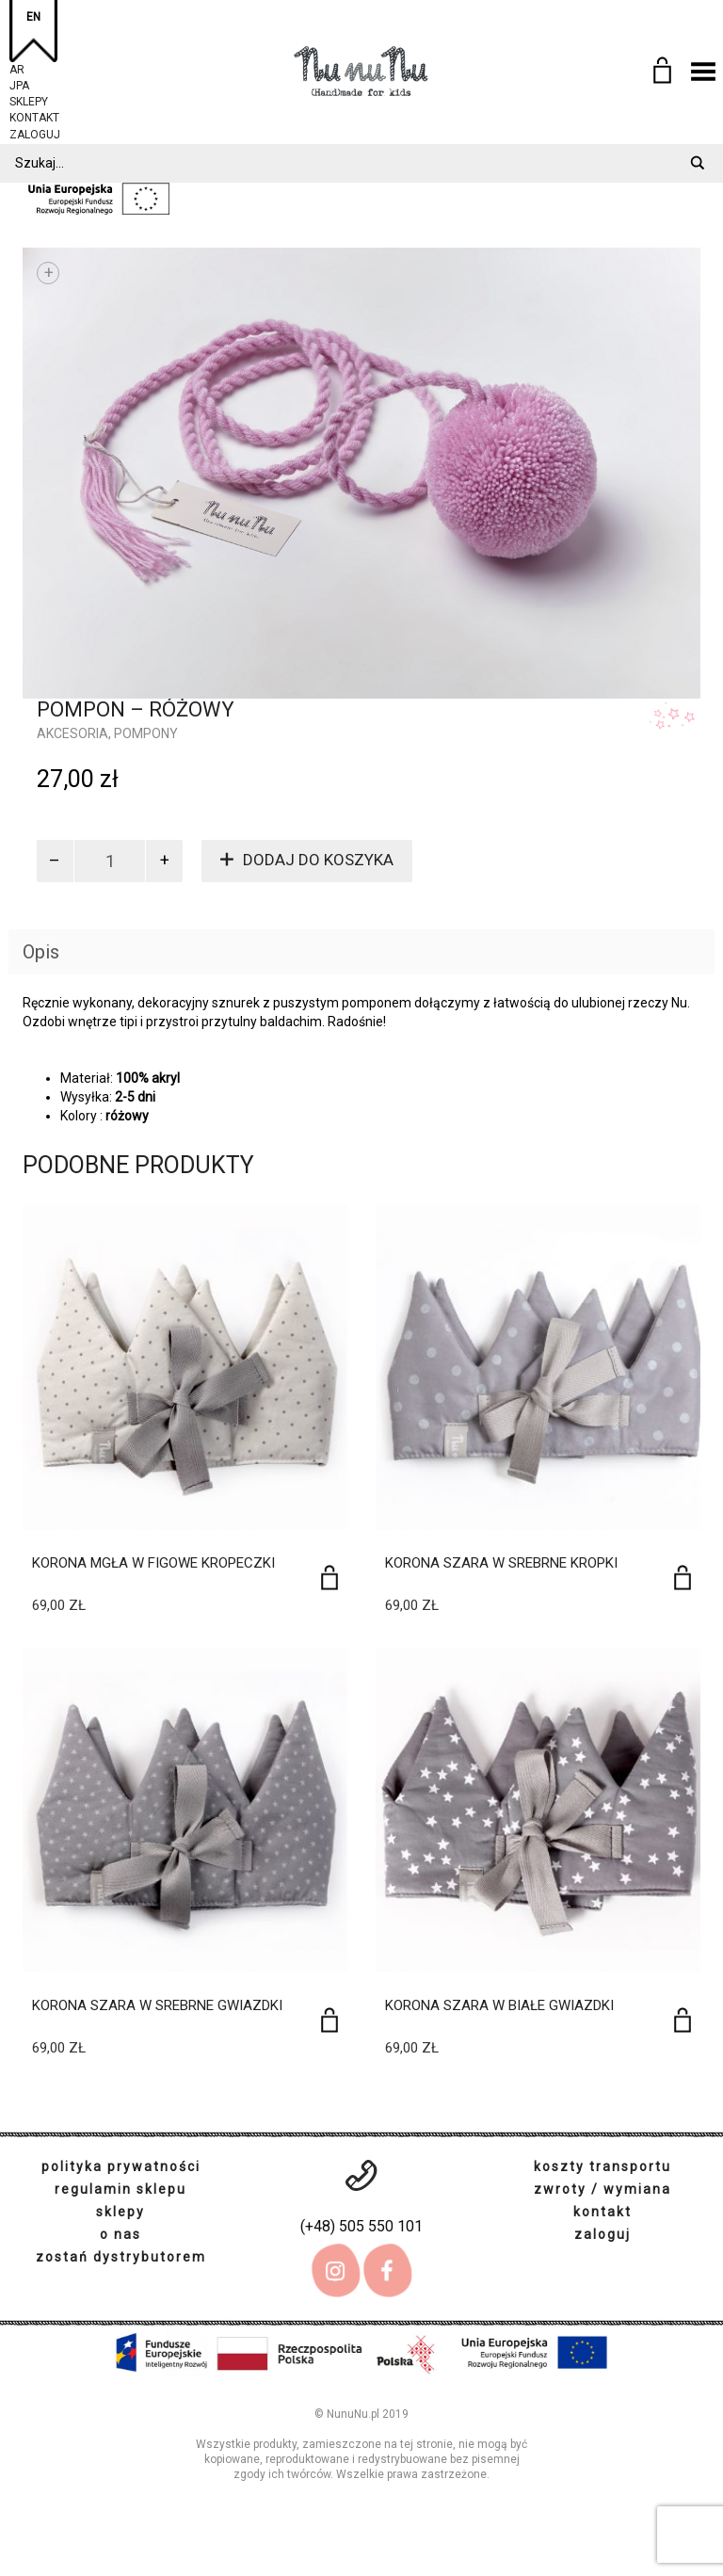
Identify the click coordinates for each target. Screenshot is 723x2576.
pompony (146, 733)
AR (16, 67)
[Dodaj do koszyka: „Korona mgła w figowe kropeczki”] (329, 1577)
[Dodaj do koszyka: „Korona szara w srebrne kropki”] (682, 1577)
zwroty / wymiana (602, 2189)
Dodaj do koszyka (318, 859)
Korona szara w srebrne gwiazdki (157, 2005)
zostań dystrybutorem (121, 2256)
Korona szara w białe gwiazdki (499, 2005)
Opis (41, 952)
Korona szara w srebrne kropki (501, 1562)
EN (33, 17)
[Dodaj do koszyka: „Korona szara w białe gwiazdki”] (682, 2020)
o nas (120, 2234)
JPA (19, 83)
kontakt (34, 115)
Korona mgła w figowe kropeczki (153, 1562)
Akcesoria (72, 733)
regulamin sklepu (120, 2189)
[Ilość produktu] (110, 861)
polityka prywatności (121, 2166)
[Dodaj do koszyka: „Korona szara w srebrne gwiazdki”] (329, 2020)
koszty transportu (602, 2166)
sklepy (28, 99)
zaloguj (34, 132)
